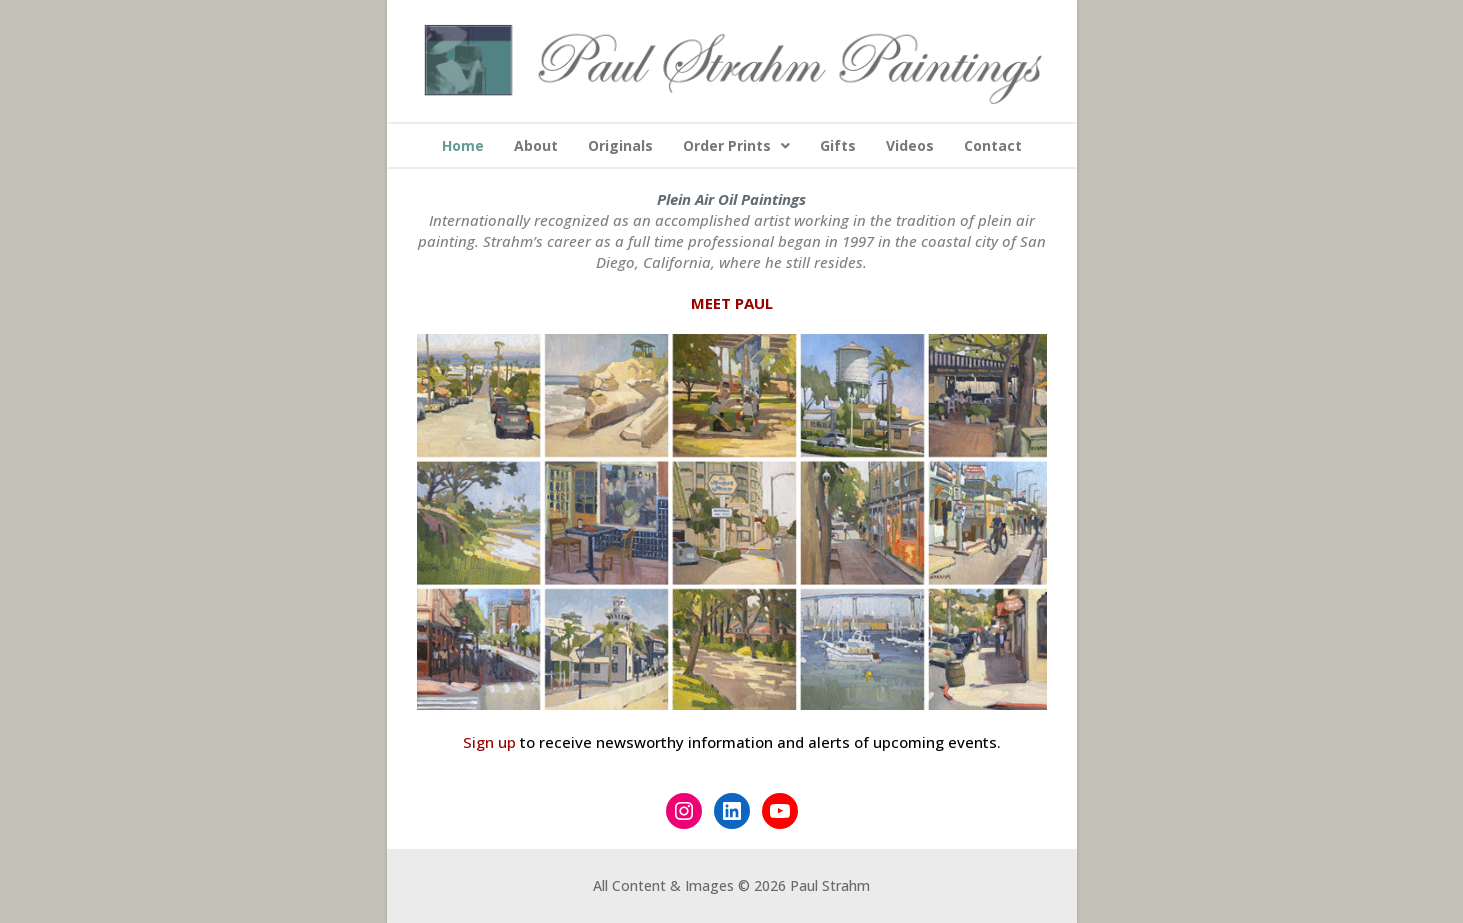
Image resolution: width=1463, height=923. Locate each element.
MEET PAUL (732, 303)
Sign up (489, 742)
